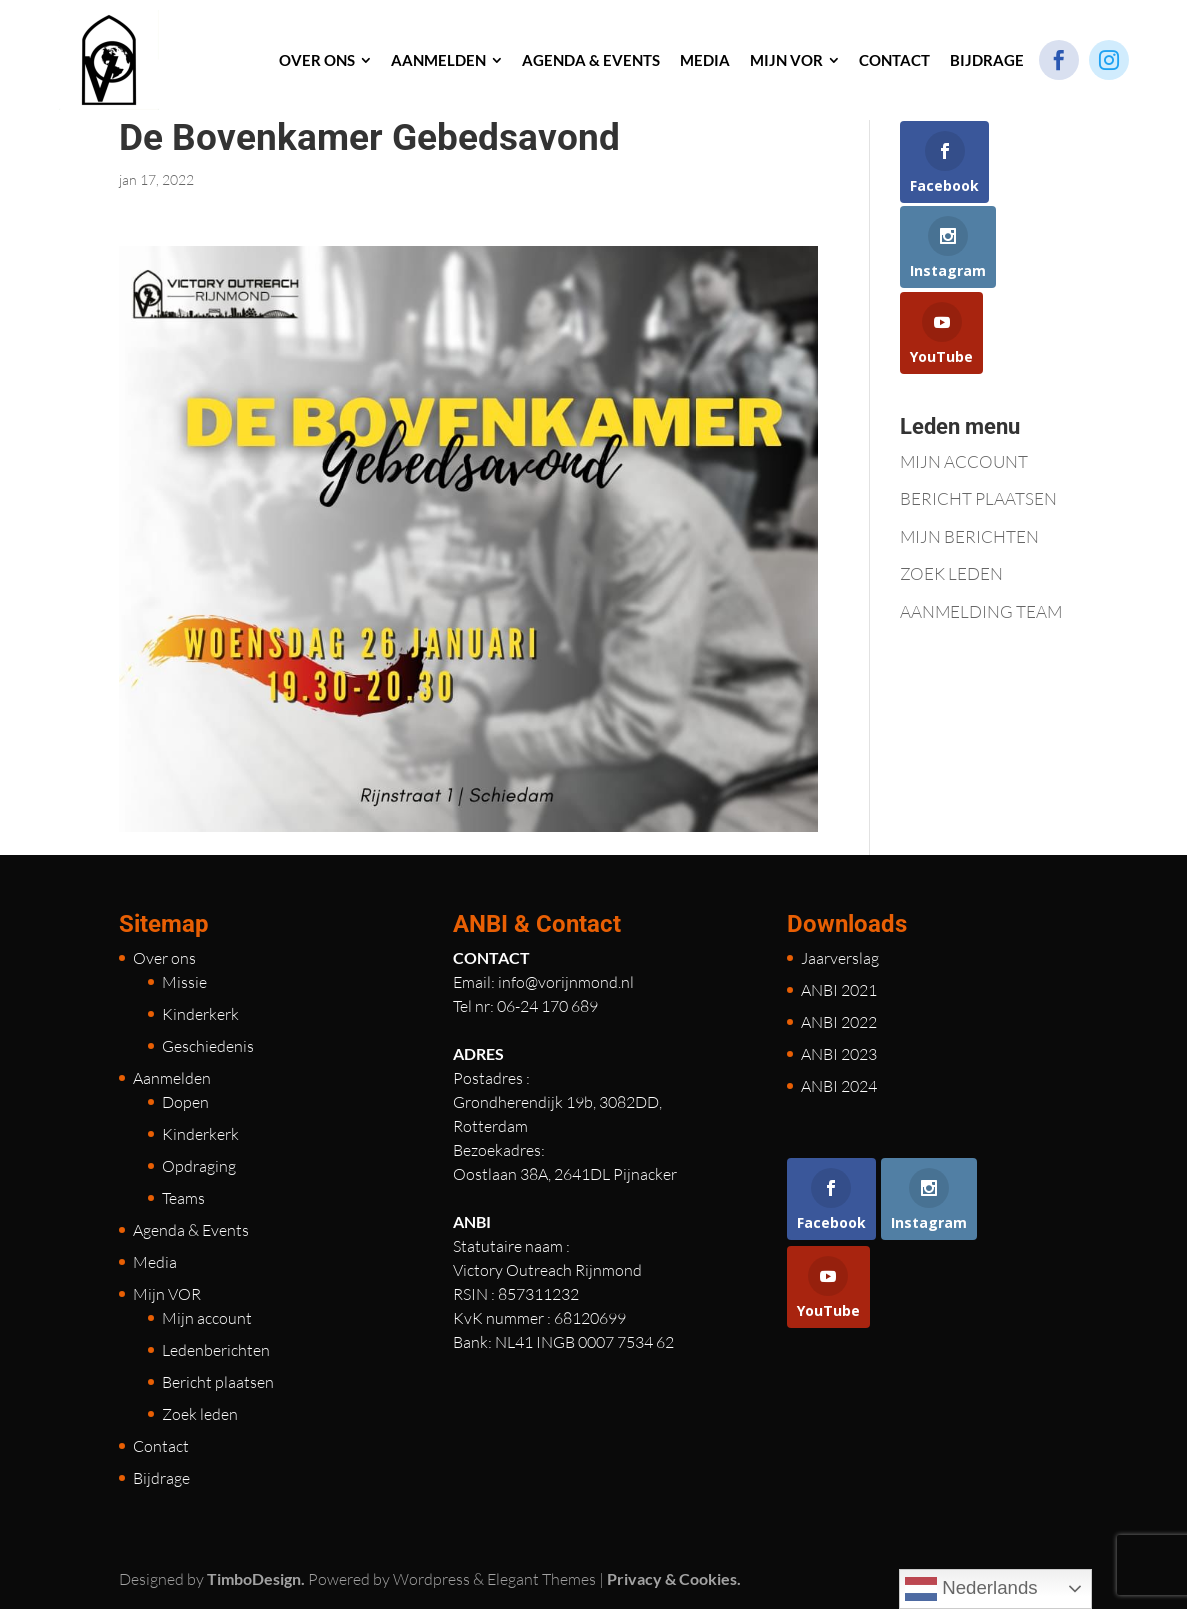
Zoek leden (200, 1414)
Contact (161, 1446)
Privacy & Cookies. (674, 1578)
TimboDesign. (256, 1578)
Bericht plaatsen (218, 1382)
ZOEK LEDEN (951, 573)
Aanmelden (172, 1078)
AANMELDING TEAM (981, 611)
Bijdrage (161, 1478)
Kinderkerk (200, 1014)
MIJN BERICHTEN (969, 536)
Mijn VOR (167, 1294)
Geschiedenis (208, 1046)
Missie (184, 982)
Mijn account (207, 1318)
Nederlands (971, 1589)
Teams (183, 1198)
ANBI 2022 (839, 1022)
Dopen (185, 1102)
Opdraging (199, 1166)
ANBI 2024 (839, 1086)
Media (155, 1262)
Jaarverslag (840, 958)
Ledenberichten (216, 1350)
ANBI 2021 (839, 990)
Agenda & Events (191, 1230)
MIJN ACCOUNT (964, 461)
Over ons (164, 958)
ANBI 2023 (839, 1054)
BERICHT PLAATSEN (978, 498)
